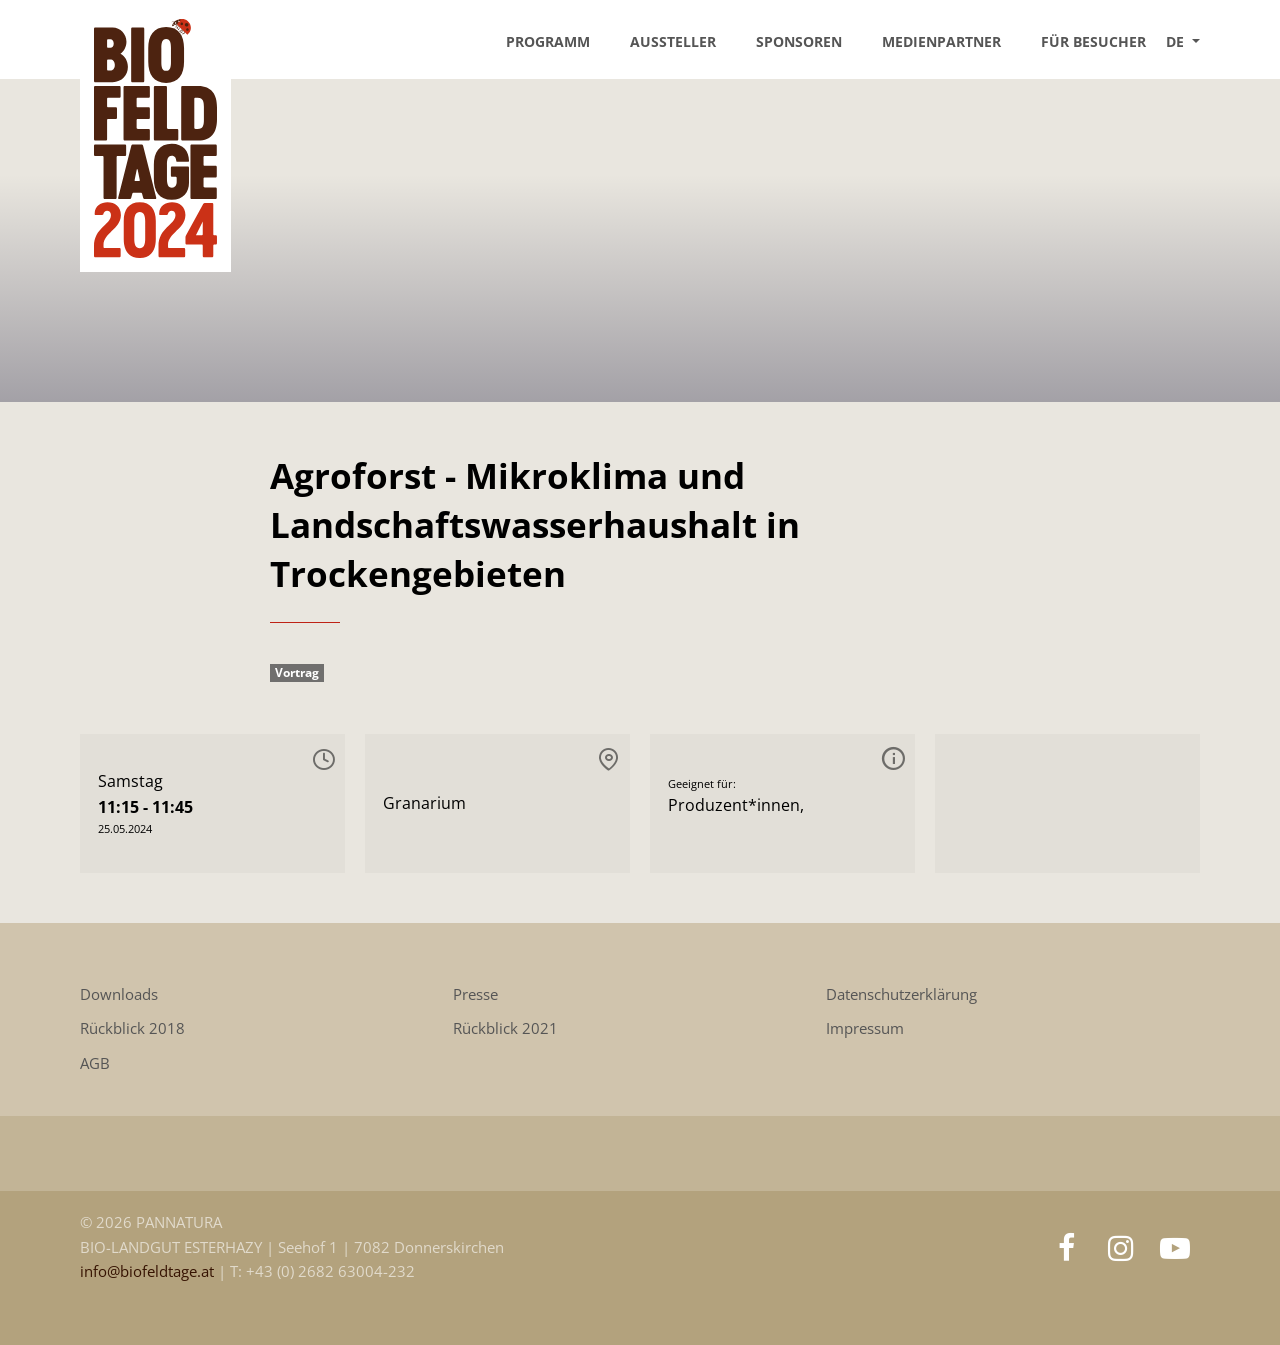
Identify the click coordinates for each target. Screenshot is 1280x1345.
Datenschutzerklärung (901, 994)
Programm (548, 41)
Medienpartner (941, 41)
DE (1177, 41)
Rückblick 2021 (505, 1028)
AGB (95, 1063)
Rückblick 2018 (132, 1028)
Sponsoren (799, 41)
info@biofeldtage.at (149, 1271)
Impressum (865, 1028)
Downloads (119, 994)
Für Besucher (1093, 41)
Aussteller (673, 41)
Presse (475, 994)
